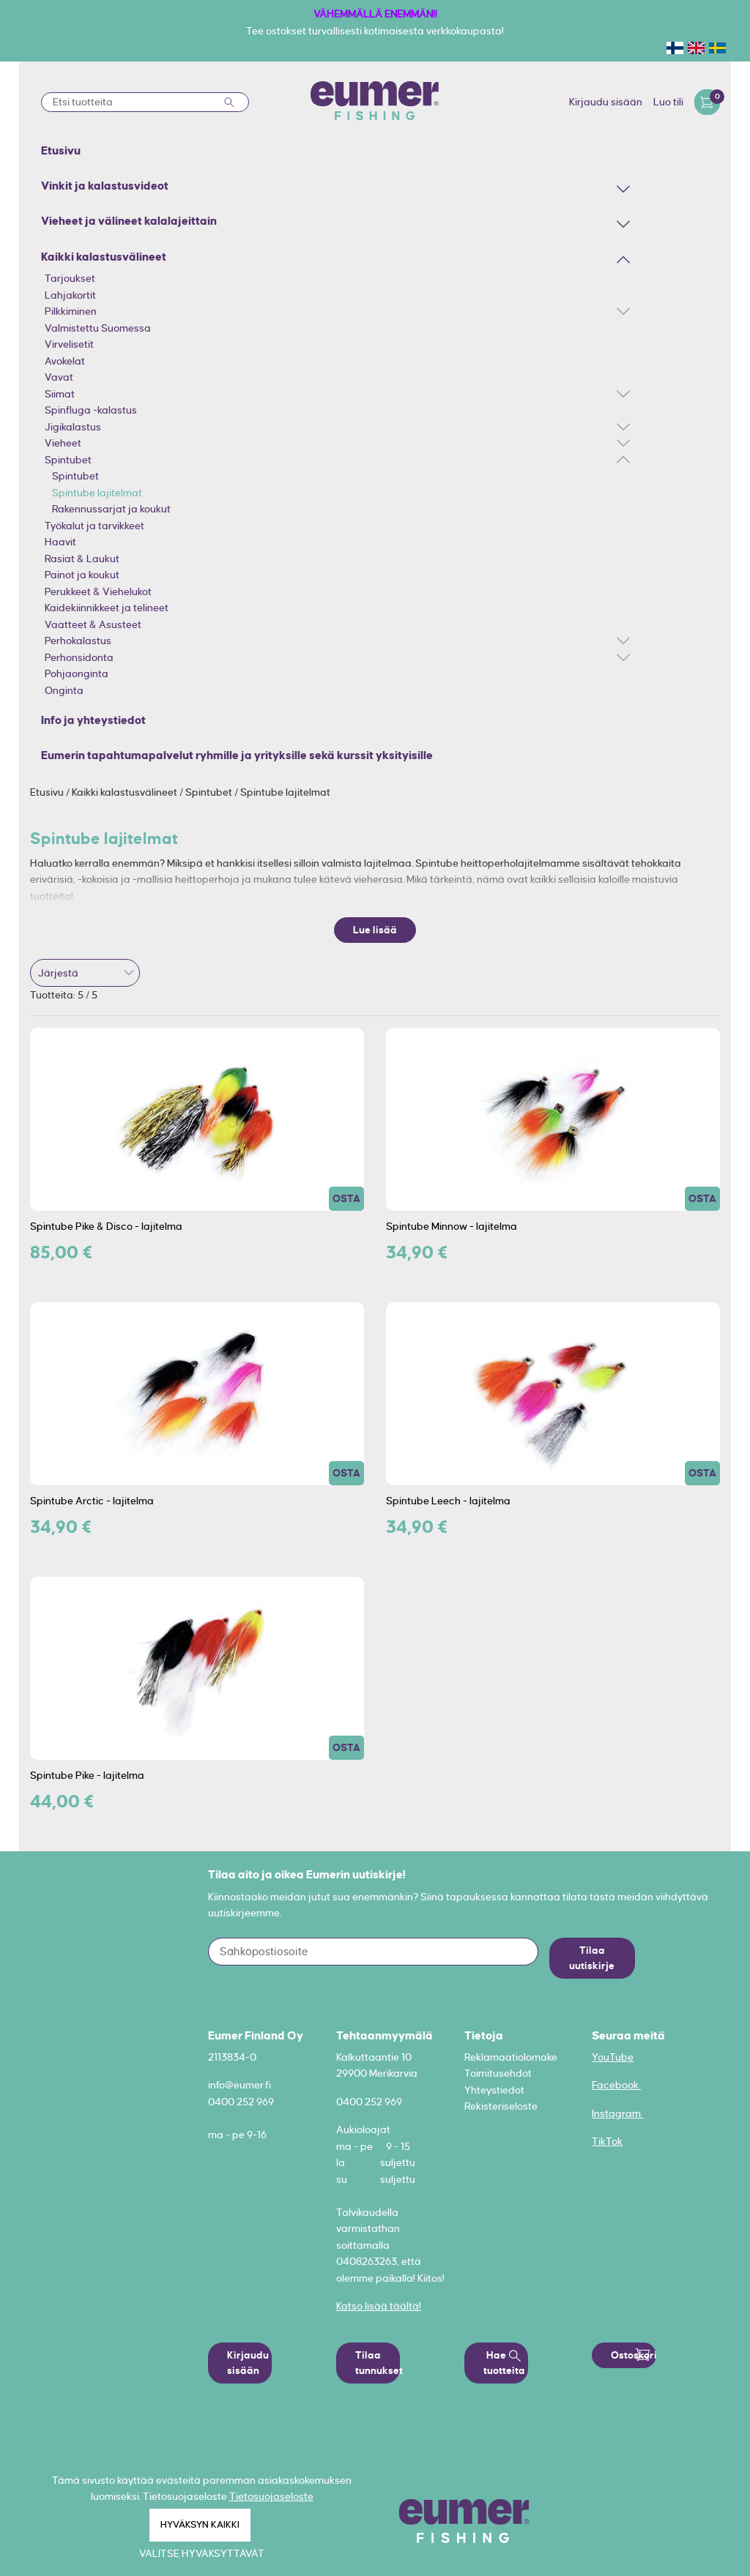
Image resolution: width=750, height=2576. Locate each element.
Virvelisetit (69, 344)
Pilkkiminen (71, 311)
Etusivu (48, 792)
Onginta (64, 690)
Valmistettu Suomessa (98, 328)
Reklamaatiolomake (510, 2057)
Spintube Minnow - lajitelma (451, 1226)
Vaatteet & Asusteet (93, 624)
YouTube (613, 2057)
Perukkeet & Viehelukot (98, 591)
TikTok (607, 2141)
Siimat (60, 394)
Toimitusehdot (498, 2073)
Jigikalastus (73, 427)
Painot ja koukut (82, 574)
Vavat (59, 377)
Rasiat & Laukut (82, 558)
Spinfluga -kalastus (91, 410)
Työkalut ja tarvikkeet (94, 525)
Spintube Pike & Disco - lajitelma (106, 1226)
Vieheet (63, 443)
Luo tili (668, 102)
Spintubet (68, 460)
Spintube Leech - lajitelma (448, 1501)
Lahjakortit (70, 295)
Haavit (60, 542)
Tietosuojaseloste (271, 2496)
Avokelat (65, 361)
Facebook (616, 2085)
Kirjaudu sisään (605, 102)
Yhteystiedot (494, 2090)
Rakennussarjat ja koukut (111, 509)
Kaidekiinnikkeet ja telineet (106, 607)
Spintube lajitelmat (97, 493)
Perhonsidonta (79, 657)
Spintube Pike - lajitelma (87, 1775)
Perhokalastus (78, 640)
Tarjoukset (70, 278)
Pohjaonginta (76, 673)
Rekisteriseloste (501, 2106)
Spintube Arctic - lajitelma (92, 1501)
